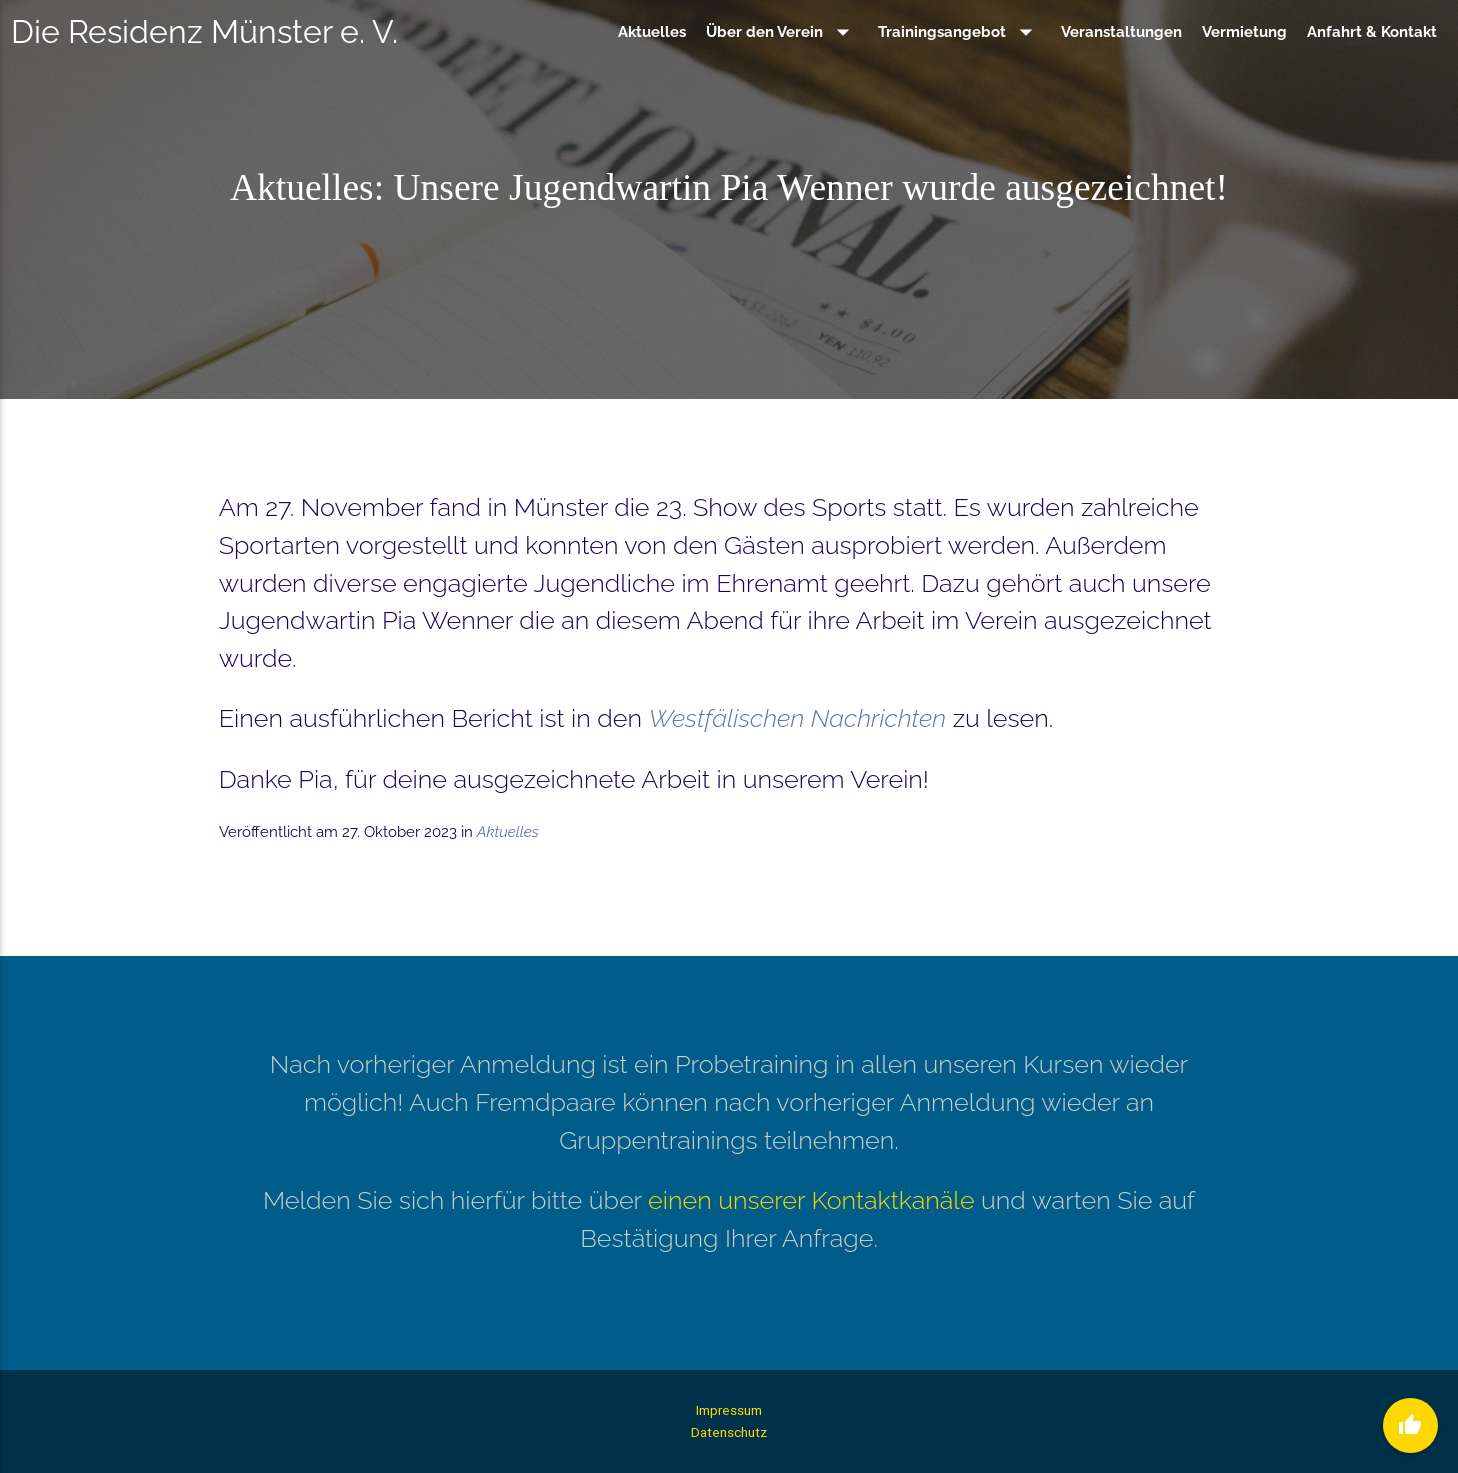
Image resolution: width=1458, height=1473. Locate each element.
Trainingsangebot (959, 32)
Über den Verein (782, 32)
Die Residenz (204, 31)
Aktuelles (652, 32)
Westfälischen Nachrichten (797, 718)
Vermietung (1244, 32)
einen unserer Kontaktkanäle (811, 1200)
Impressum (729, 1410)
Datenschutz (729, 1432)
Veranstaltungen (1121, 32)
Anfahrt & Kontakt (1372, 32)
